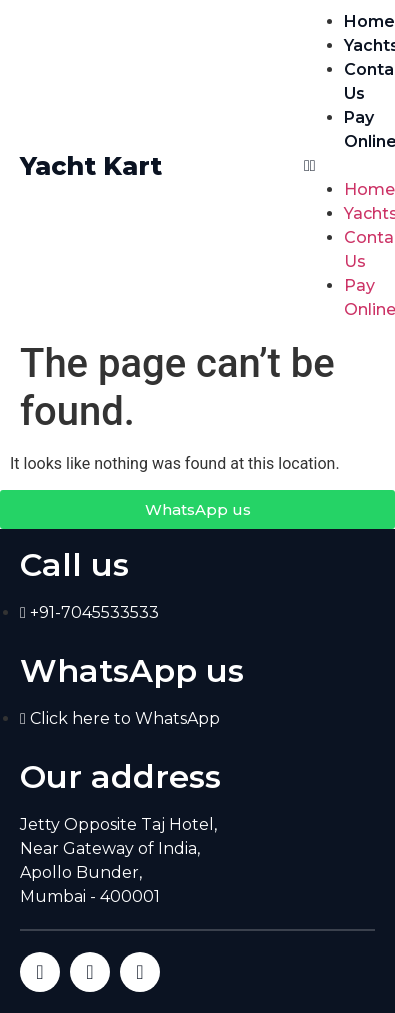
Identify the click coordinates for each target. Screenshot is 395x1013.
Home (369, 21)
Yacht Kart (91, 166)
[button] (339, 166)
